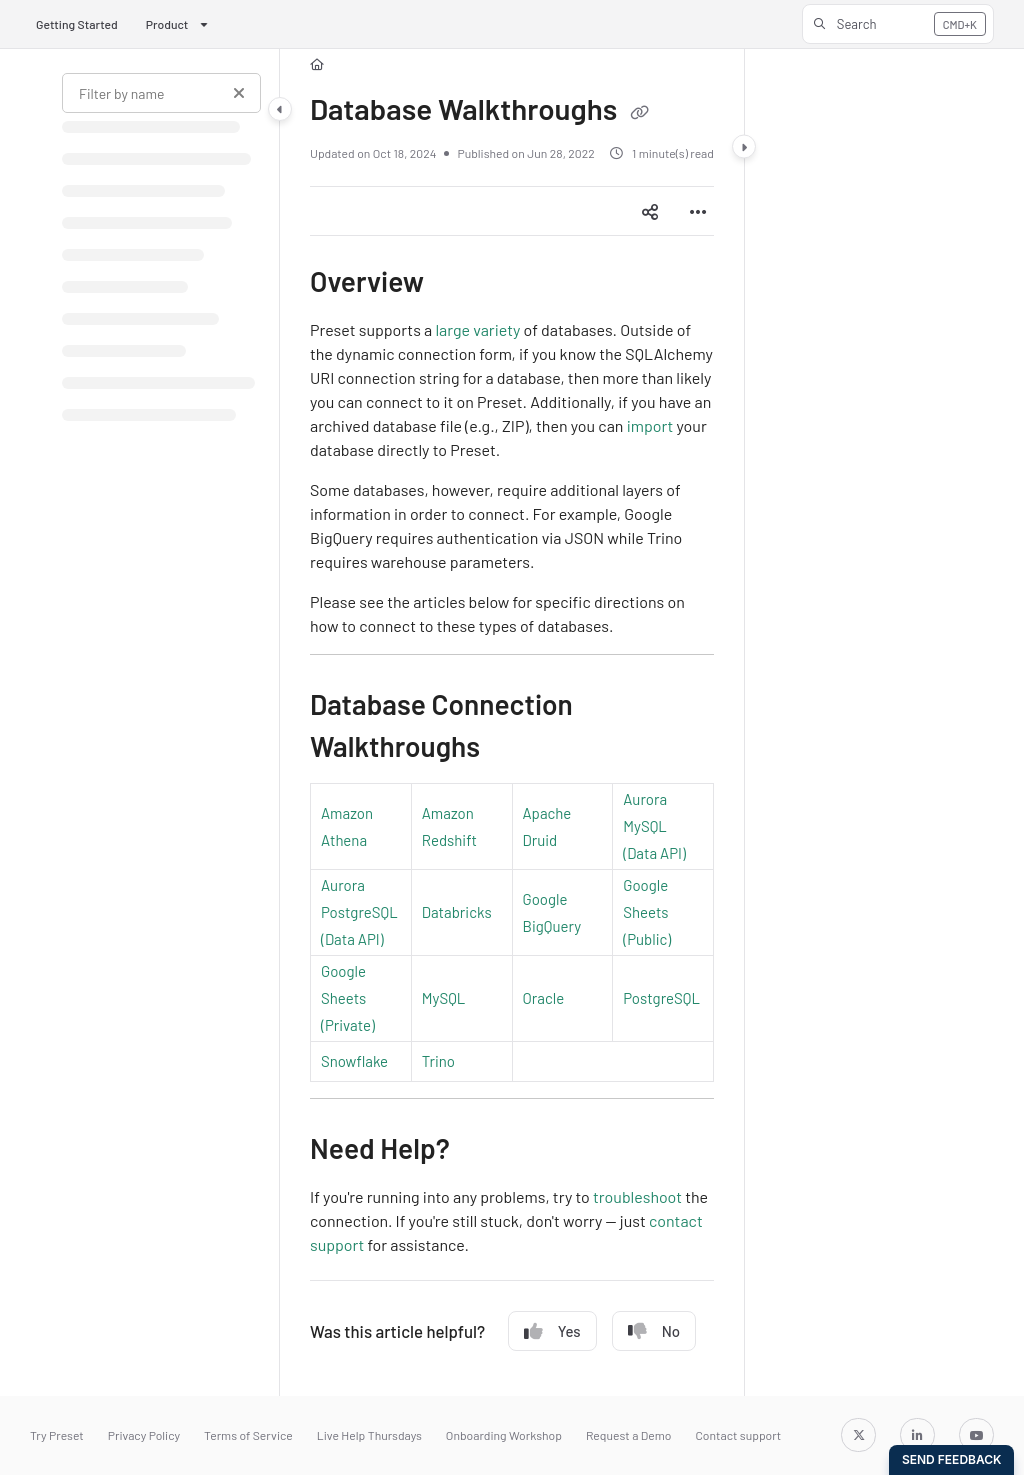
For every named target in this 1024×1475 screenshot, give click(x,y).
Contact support (738, 1435)
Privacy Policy (144, 1435)
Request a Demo (629, 1435)
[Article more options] (698, 211)
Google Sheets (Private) (348, 998)
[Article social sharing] (650, 211)
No (654, 1331)
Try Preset (57, 1435)
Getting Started (77, 24)
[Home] (317, 64)
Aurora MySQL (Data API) (654, 826)
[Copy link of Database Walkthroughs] (639, 113)
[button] (898, 24)
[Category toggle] (280, 109)
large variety (477, 329)
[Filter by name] (161, 93)
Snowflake (354, 1061)
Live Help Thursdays (369, 1435)
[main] (512, 722)
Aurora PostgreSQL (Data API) (359, 912)
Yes (552, 1331)
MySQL (444, 998)
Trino (438, 1061)
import (650, 425)
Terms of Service (248, 1435)
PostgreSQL (661, 998)
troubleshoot (637, 1196)
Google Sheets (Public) (647, 912)
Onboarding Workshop (504, 1435)
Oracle (544, 998)
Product (167, 24)
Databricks (457, 912)
